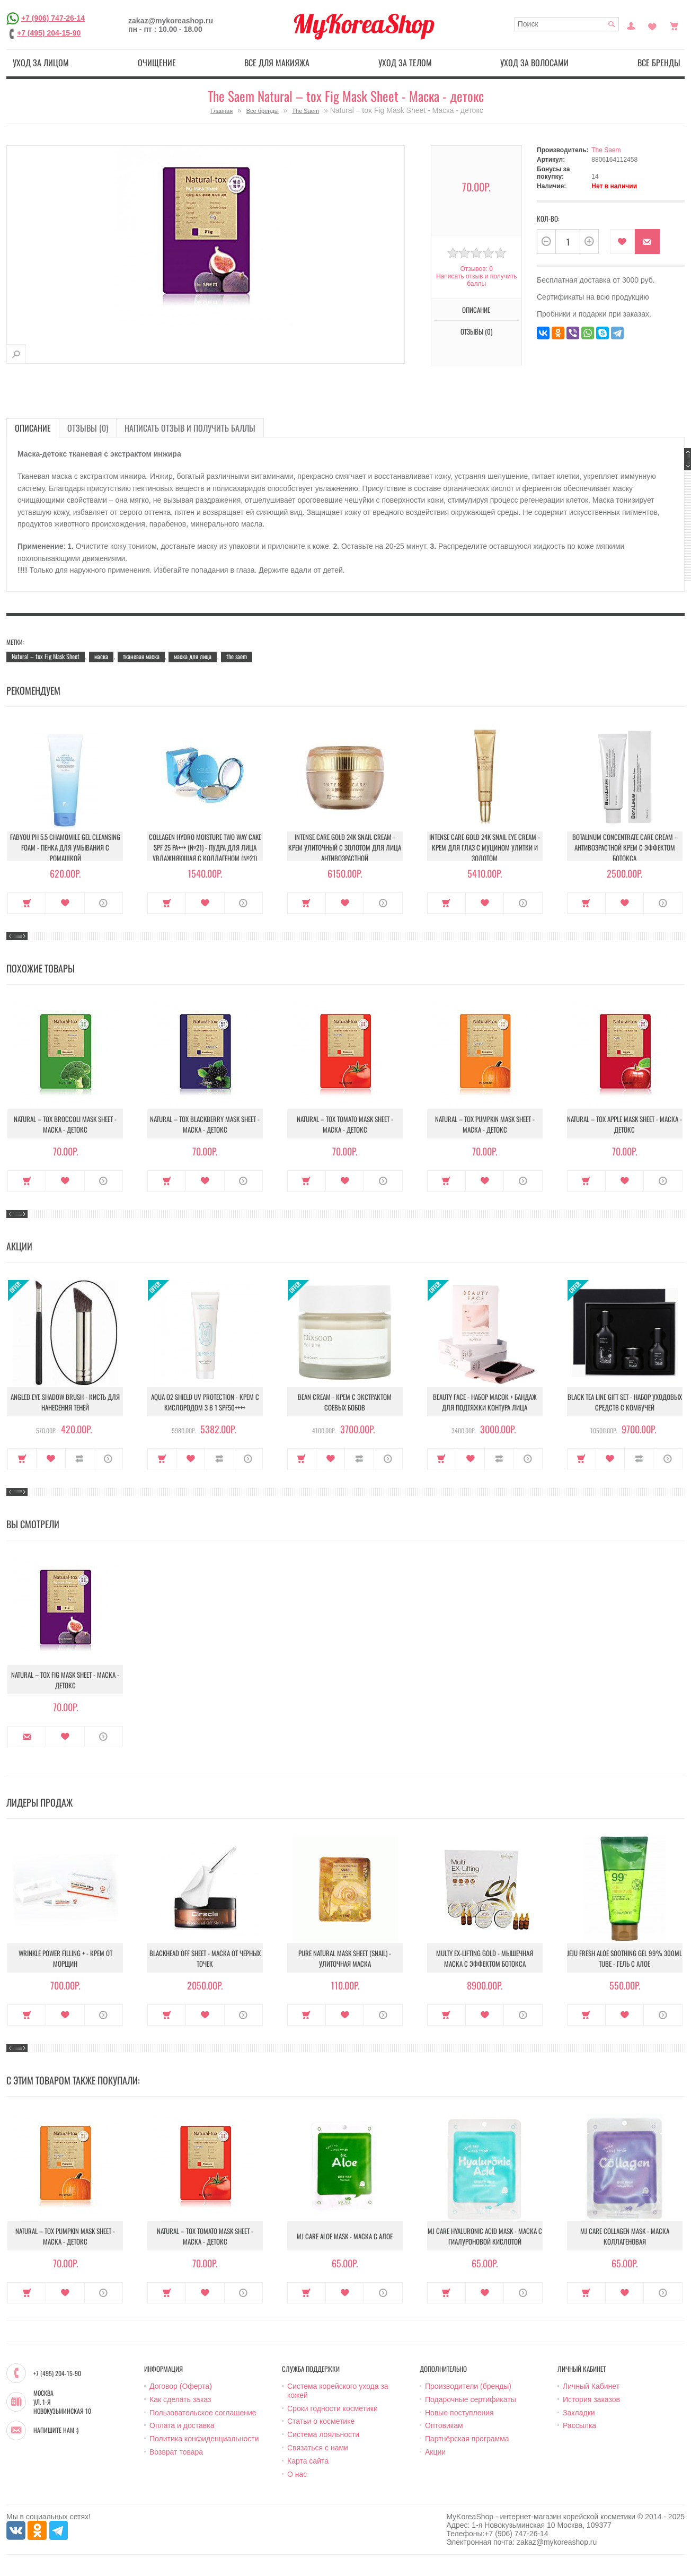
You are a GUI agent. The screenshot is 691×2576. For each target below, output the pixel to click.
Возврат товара (176, 2452)
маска (101, 656)
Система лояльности (323, 2434)
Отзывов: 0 (476, 269)
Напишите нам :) (55, 2430)
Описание (476, 309)
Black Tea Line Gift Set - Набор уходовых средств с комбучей (625, 1402)
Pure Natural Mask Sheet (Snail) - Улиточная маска (344, 1958)
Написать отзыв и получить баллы (476, 280)
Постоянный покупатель (631, 24)
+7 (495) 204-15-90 (49, 33)
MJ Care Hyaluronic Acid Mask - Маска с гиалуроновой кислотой (485, 2236)
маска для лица (192, 656)
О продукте (103, 903)
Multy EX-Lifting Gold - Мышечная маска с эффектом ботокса (484, 1958)
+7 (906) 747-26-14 (53, 18)
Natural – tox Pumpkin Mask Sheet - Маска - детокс (485, 1124)
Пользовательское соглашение (202, 2412)
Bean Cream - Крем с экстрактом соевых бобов (345, 1402)
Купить (26, 903)
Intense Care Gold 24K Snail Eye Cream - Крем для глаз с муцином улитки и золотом (484, 847)
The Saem (305, 111)
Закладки (579, 2412)
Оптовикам (444, 2425)
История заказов (591, 2399)
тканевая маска (141, 656)
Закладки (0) (652, 24)
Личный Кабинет (591, 2386)
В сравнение (79, 1458)
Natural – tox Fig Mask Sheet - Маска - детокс (65, 1679)
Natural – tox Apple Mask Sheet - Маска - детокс (624, 1124)
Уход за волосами (534, 62)
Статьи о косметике (321, 2421)
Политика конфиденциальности (204, 2438)
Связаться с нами (317, 2447)
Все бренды (658, 62)
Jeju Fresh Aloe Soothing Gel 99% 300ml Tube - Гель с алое (624, 1958)
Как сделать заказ (180, 2399)
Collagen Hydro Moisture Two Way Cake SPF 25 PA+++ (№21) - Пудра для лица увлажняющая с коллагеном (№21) (205, 847)
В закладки (622, 241)
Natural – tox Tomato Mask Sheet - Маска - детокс (345, 1124)
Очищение (157, 62)
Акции (435, 2452)
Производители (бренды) (468, 2386)
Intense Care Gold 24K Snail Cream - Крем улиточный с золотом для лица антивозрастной (344, 847)
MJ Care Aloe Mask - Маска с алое (345, 2236)
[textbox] (567, 24)
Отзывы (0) (476, 331)
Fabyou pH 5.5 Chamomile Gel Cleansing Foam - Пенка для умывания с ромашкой (65, 847)
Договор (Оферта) (180, 2386)
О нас (297, 2474)
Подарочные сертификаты (470, 2399)
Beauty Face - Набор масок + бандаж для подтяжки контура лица (485, 1402)
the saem (236, 656)
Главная (221, 111)
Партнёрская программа (467, 2438)
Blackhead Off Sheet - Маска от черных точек (205, 1958)
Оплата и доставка (181, 2425)
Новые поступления (459, 2412)
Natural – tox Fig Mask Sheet (45, 656)
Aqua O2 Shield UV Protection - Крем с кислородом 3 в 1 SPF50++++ (205, 1402)
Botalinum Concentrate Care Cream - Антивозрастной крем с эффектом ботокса (624, 847)
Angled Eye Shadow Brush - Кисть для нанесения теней (65, 1402)
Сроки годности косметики (332, 2408)
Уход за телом (405, 62)
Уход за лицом (41, 62)
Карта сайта (308, 2461)
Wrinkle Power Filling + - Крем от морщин (65, 1958)
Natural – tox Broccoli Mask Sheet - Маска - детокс (65, 1124)
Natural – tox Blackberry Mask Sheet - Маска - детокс (205, 1124)
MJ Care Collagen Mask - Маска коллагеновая (624, 2236)
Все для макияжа (276, 62)
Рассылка (579, 2425)
